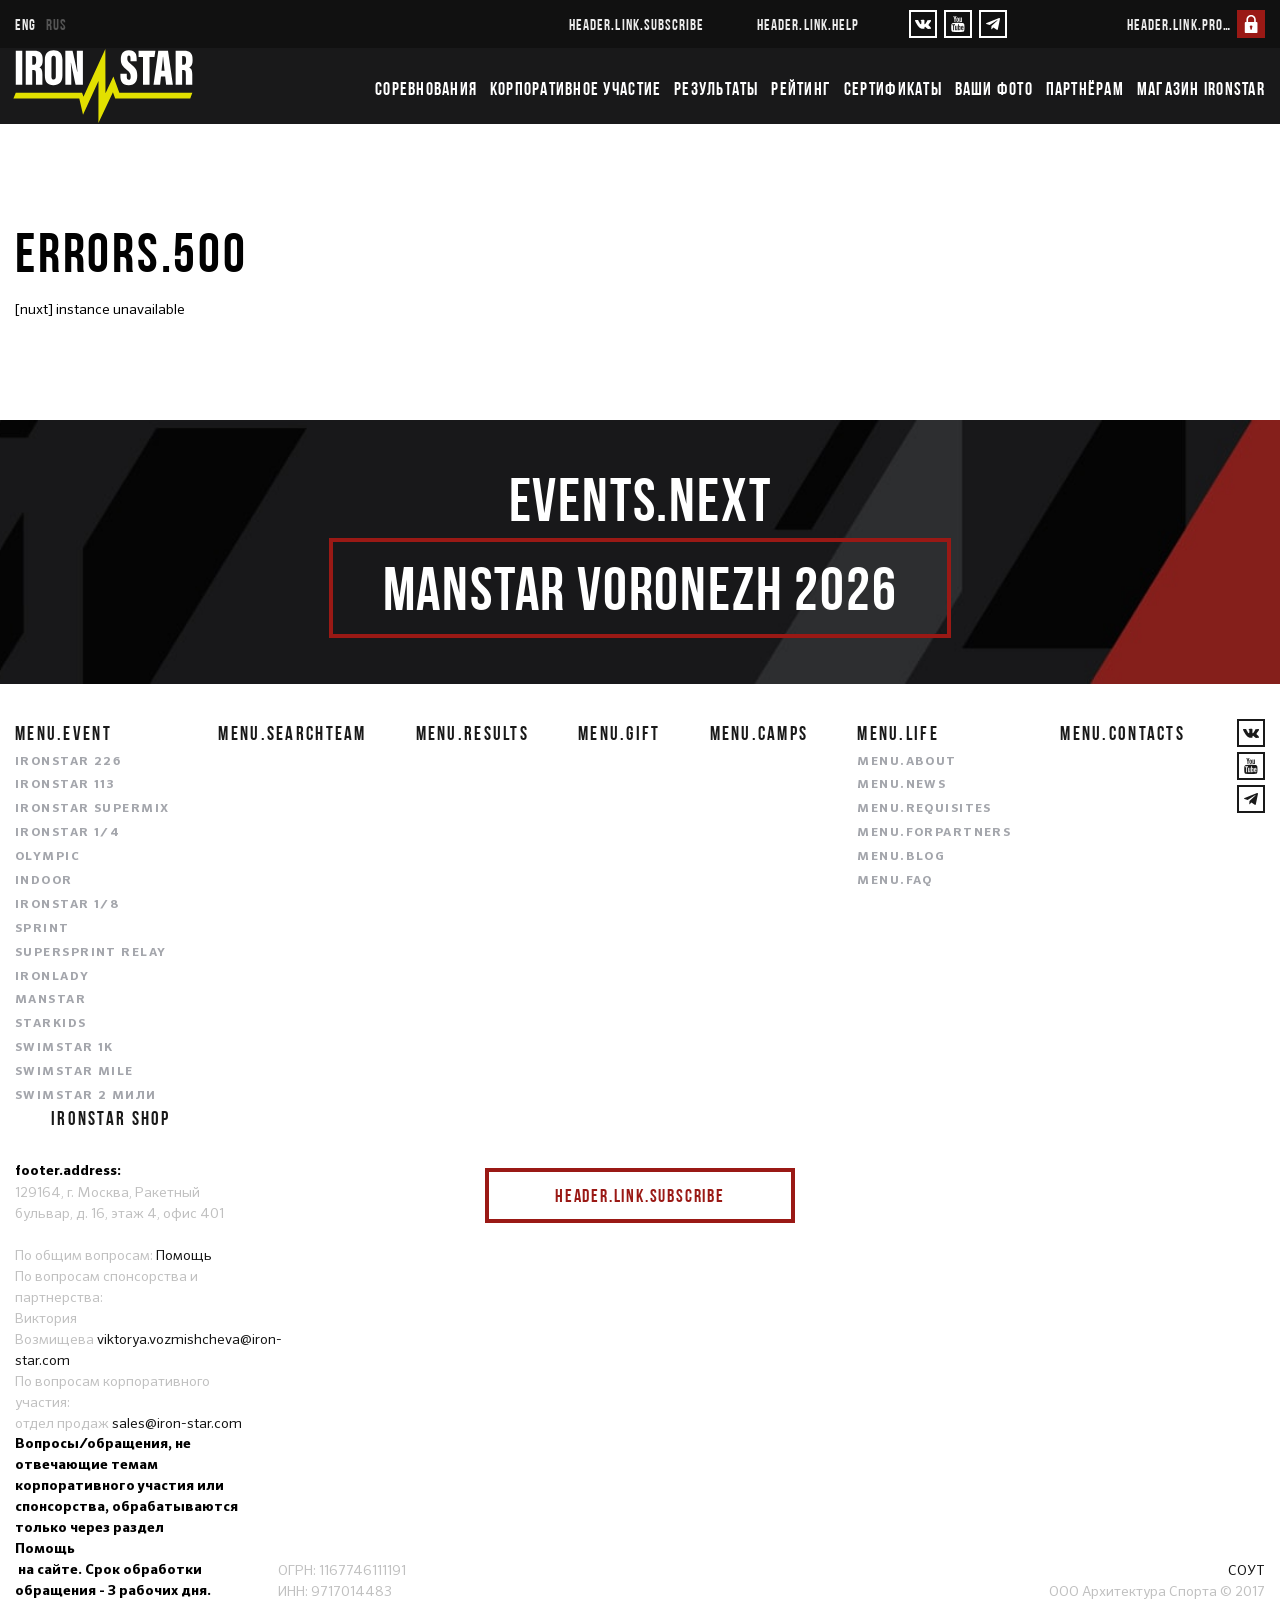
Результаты (716, 89)
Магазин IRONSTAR (1201, 89)
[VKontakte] (923, 24)
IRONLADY (52, 977)
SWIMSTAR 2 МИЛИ (86, 1096)
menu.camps (759, 733)
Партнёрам (1085, 89)
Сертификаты (893, 89)
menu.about (906, 762)
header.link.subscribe (636, 24)
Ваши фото (994, 89)
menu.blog (901, 857)
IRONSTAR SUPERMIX (92, 809)
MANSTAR (50, 1000)
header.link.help (808, 24)
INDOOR (44, 881)
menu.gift (619, 733)
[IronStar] (103, 86)
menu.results (472, 733)
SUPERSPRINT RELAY (90, 953)
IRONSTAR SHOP (111, 1118)
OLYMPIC (47, 857)
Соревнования (426, 89)
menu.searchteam (292, 733)
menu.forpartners (934, 833)
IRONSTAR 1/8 (67, 905)
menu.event (63, 733)
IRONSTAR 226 (68, 762)
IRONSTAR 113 (65, 785)
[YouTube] (958, 24)
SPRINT (42, 929)
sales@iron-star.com (177, 1423)
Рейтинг (801, 89)
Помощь (184, 1255)
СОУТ (1246, 1570)
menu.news (901, 785)
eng (25, 24)
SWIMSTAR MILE (74, 1072)
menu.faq (895, 881)
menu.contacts (1122, 733)
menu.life (898, 733)
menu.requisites (924, 809)
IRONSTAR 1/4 (67, 833)
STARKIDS (51, 1024)
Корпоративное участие (575, 89)
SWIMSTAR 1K (64, 1048)
